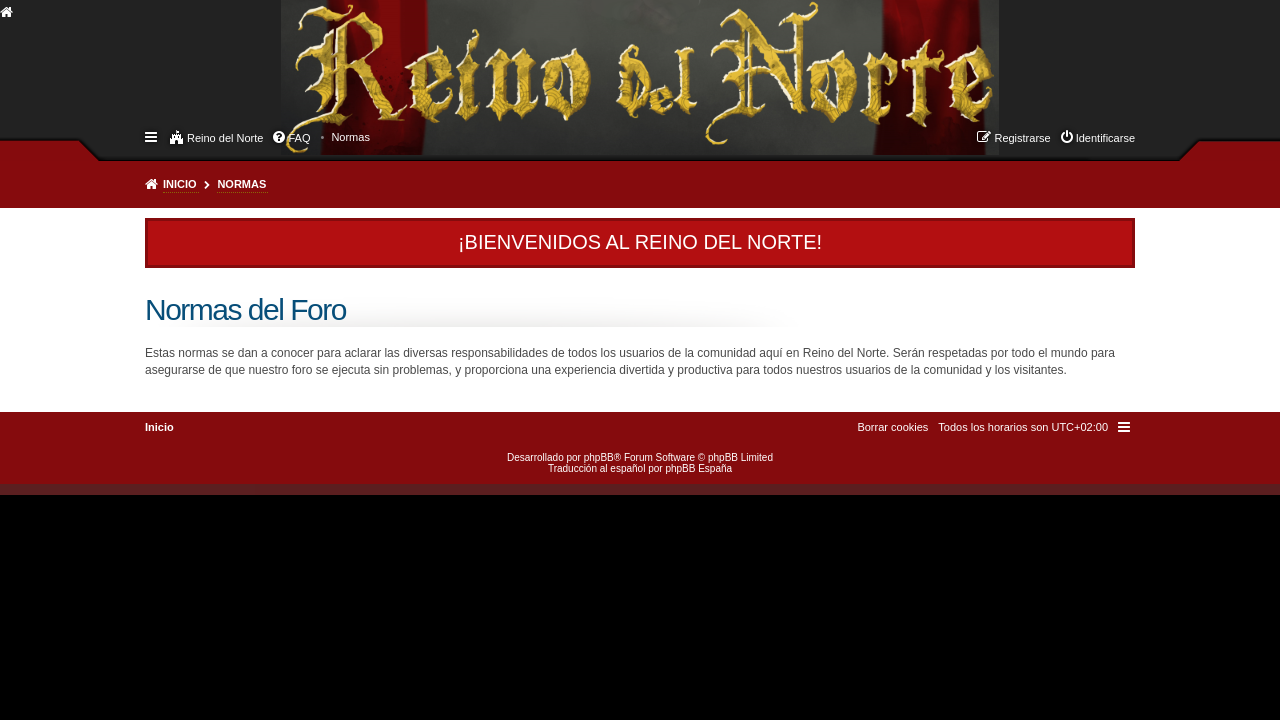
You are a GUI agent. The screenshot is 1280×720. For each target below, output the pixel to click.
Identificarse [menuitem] (1105, 138)
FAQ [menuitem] (299, 138)
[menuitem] (350, 137)
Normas (241, 184)
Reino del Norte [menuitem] (225, 138)
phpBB (599, 457)
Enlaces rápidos (152, 136)
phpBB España (698, 468)
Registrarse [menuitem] (1022, 138)
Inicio (180, 184)
